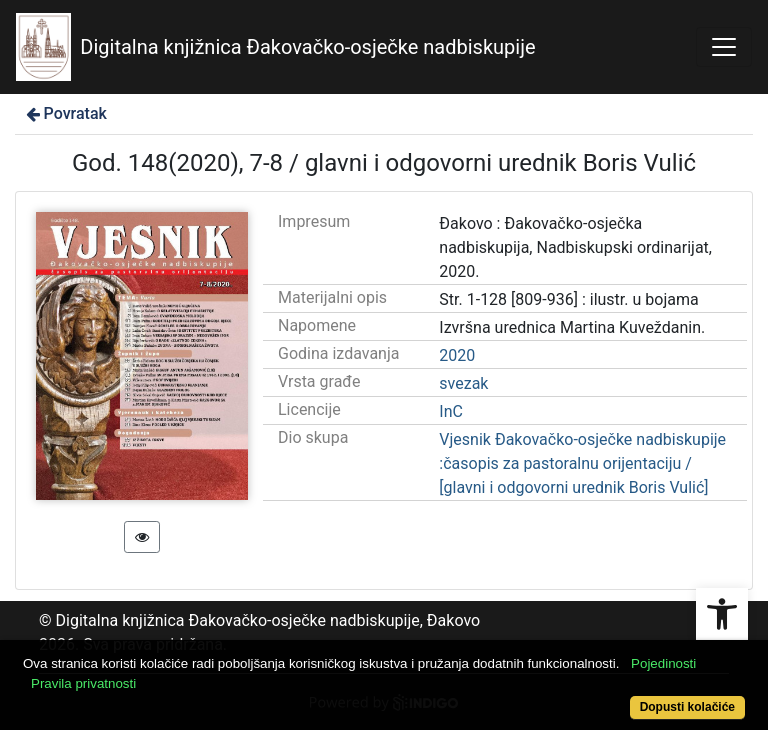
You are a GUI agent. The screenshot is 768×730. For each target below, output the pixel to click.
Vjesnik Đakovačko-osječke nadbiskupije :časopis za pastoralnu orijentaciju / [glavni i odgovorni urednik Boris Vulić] (582, 463)
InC (451, 411)
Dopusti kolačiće (687, 707)
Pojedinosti (663, 663)
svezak (463, 383)
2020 (457, 355)
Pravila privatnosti (83, 683)
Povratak (65, 113)
